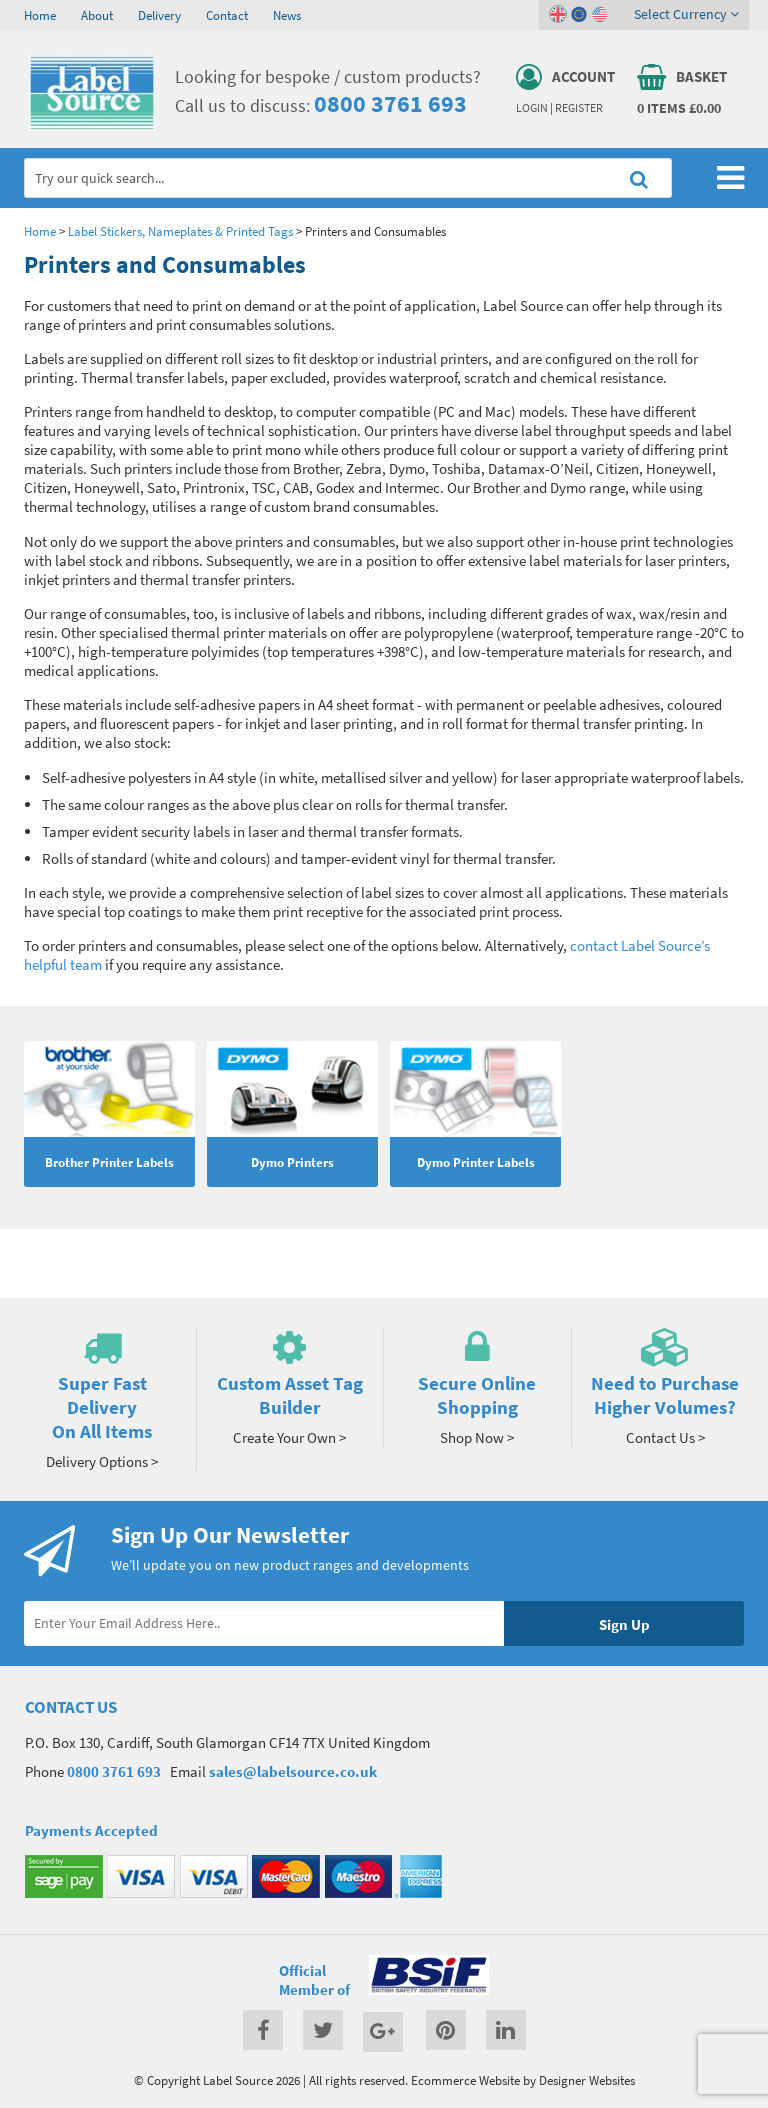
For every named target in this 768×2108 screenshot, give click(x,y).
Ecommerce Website (465, 2080)
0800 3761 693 (390, 103)
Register (579, 108)
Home (40, 15)
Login (532, 108)
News (287, 15)
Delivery (159, 15)
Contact (227, 15)
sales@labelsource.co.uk (293, 1771)
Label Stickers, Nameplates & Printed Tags (180, 231)
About (97, 15)
